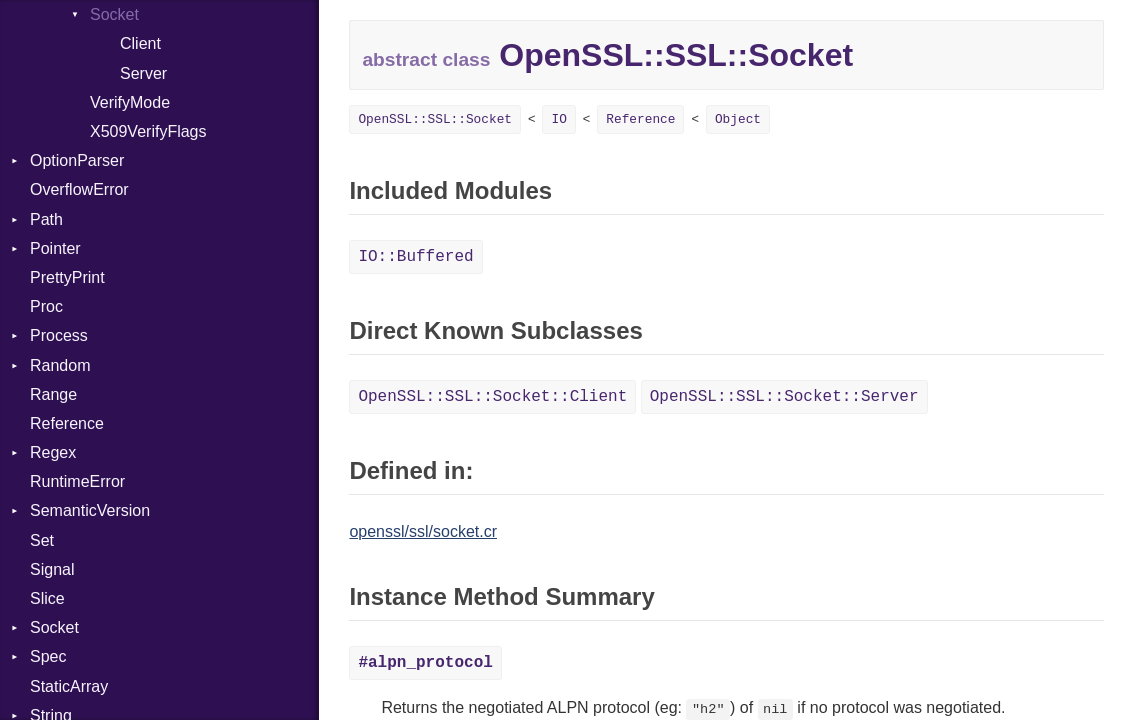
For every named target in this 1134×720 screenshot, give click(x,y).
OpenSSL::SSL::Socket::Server (784, 397)
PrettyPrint (67, 277)
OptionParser (77, 160)
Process (59, 335)
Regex (53, 452)
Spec (48, 656)
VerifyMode (130, 102)
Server (143, 73)
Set (42, 540)
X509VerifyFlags (148, 131)
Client (140, 43)
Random (60, 365)
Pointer (55, 248)
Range (53, 394)
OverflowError (79, 189)
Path (46, 219)
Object (738, 119)
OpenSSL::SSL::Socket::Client (492, 397)
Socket (114, 14)
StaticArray (69, 686)
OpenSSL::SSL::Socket (435, 119)
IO (558, 119)
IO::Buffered (415, 257)
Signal (52, 569)
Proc (46, 306)
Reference (67, 423)
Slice (47, 598)
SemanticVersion (90, 510)
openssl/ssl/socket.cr (423, 531)
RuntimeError (77, 481)
